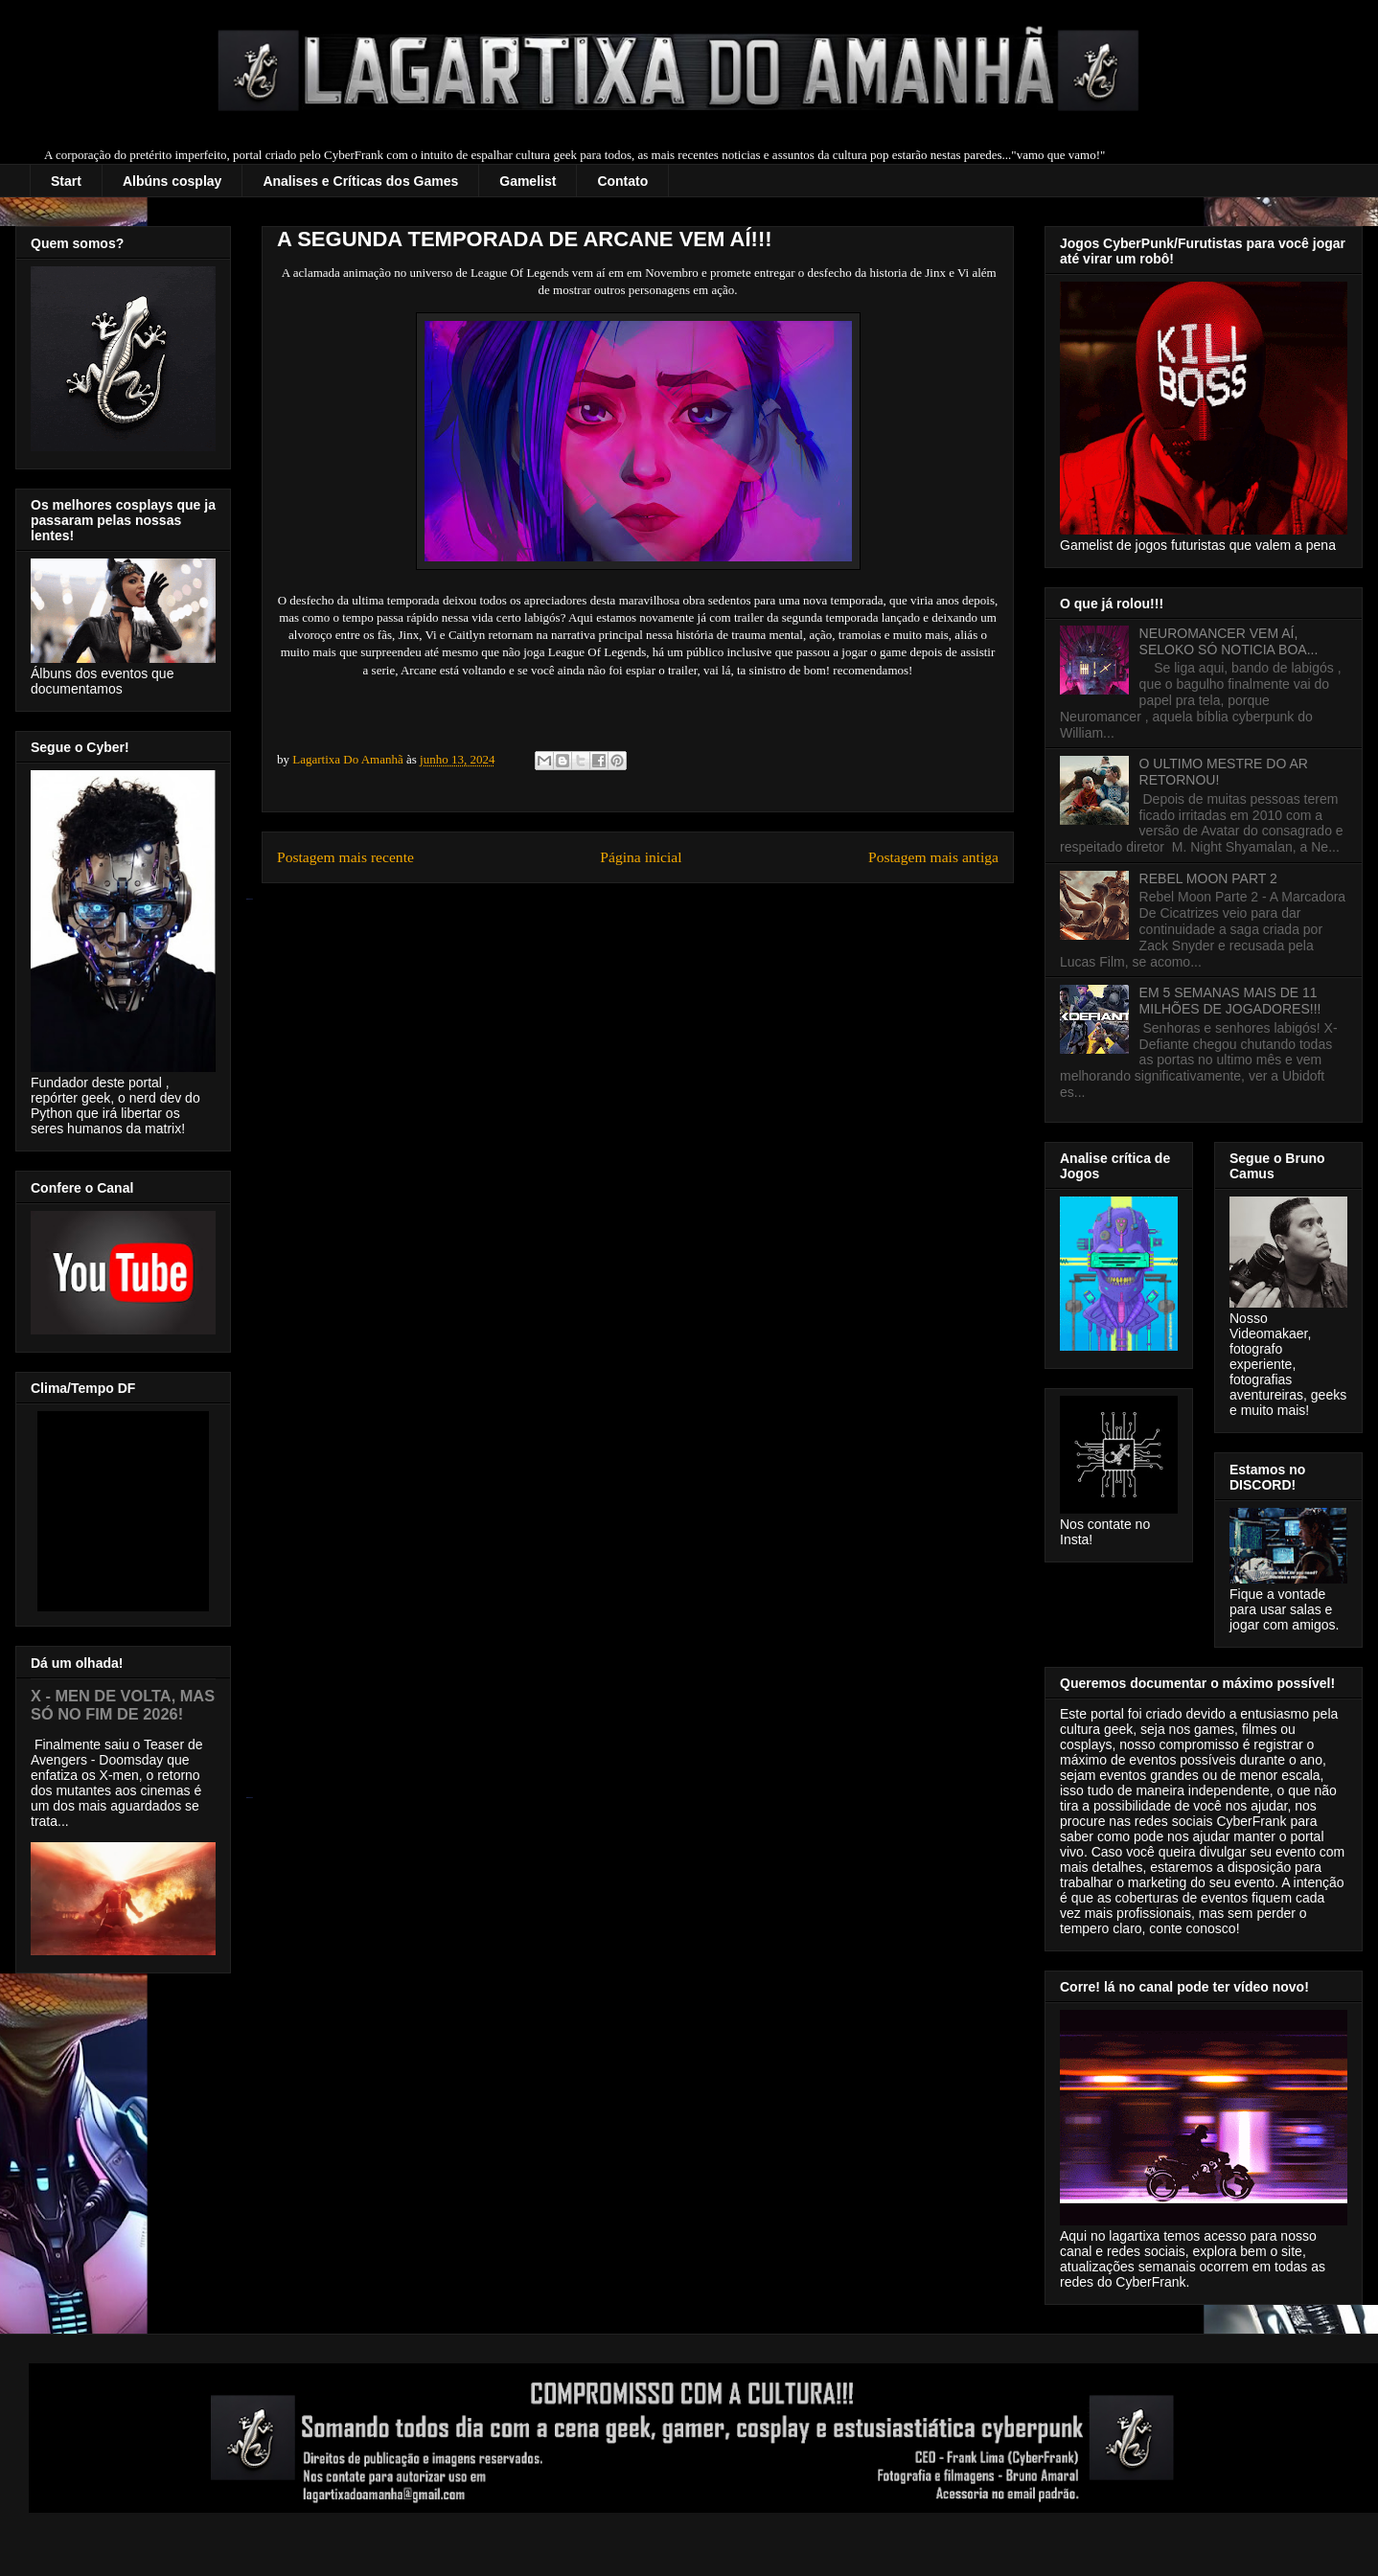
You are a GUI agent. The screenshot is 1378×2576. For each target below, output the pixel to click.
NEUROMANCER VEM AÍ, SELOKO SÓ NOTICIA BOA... (1229, 641)
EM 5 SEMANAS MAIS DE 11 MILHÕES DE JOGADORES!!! (1230, 1000)
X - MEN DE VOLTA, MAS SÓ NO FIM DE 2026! (123, 1704)
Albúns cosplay (172, 181)
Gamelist (527, 181)
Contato (622, 181)
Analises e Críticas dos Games (360, 181)
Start (66, 181)
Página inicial (640, 857)
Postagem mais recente (345, 857)
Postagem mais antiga (933, 857)
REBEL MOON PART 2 (1208, 878)
